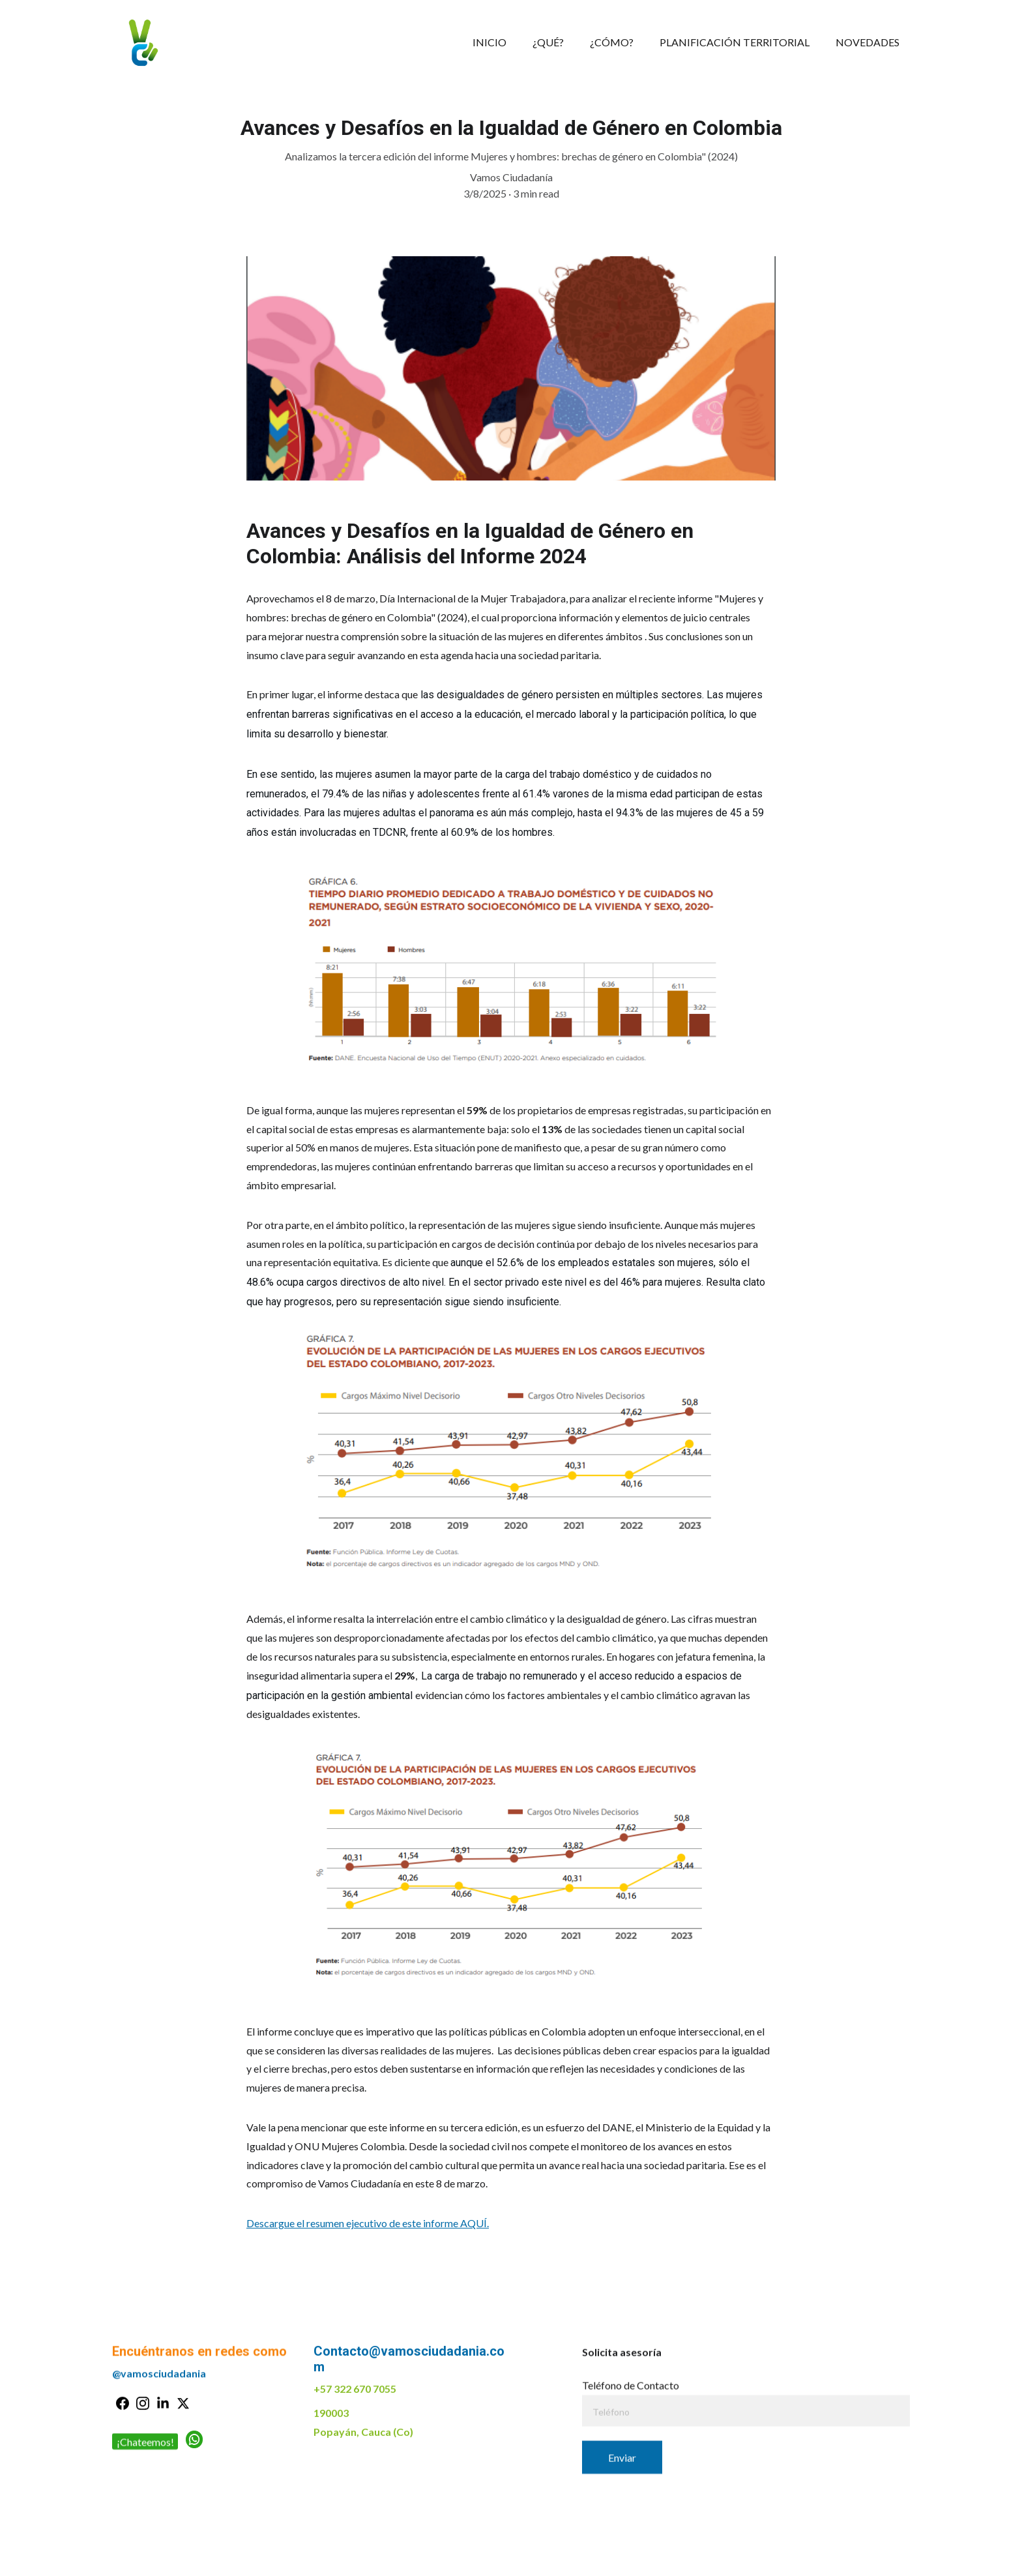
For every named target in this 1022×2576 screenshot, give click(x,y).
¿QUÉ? (548, 42)
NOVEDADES (867, 42)
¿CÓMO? (612, 42)
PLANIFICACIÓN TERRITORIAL (735, 42)
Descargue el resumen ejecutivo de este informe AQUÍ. (367, 2237)
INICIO (489, 42)
